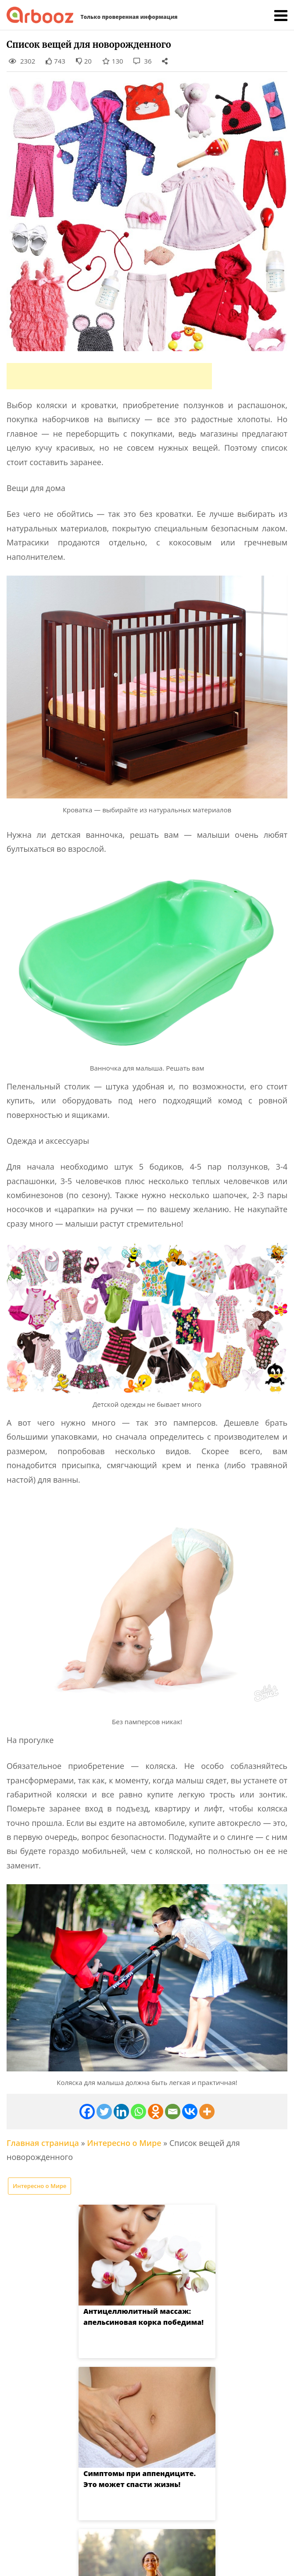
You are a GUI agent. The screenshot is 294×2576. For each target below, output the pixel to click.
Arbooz (132, 2561)
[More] (207, 2111)
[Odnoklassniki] (155, 2111)
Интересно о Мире (124, 2143)
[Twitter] (104, 2111)
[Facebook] (87, 2111)
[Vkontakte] (189, 2111)
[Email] (172, 2111)
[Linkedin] (121, 2111)
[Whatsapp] (138, 2111)
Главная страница (43, 2143)
